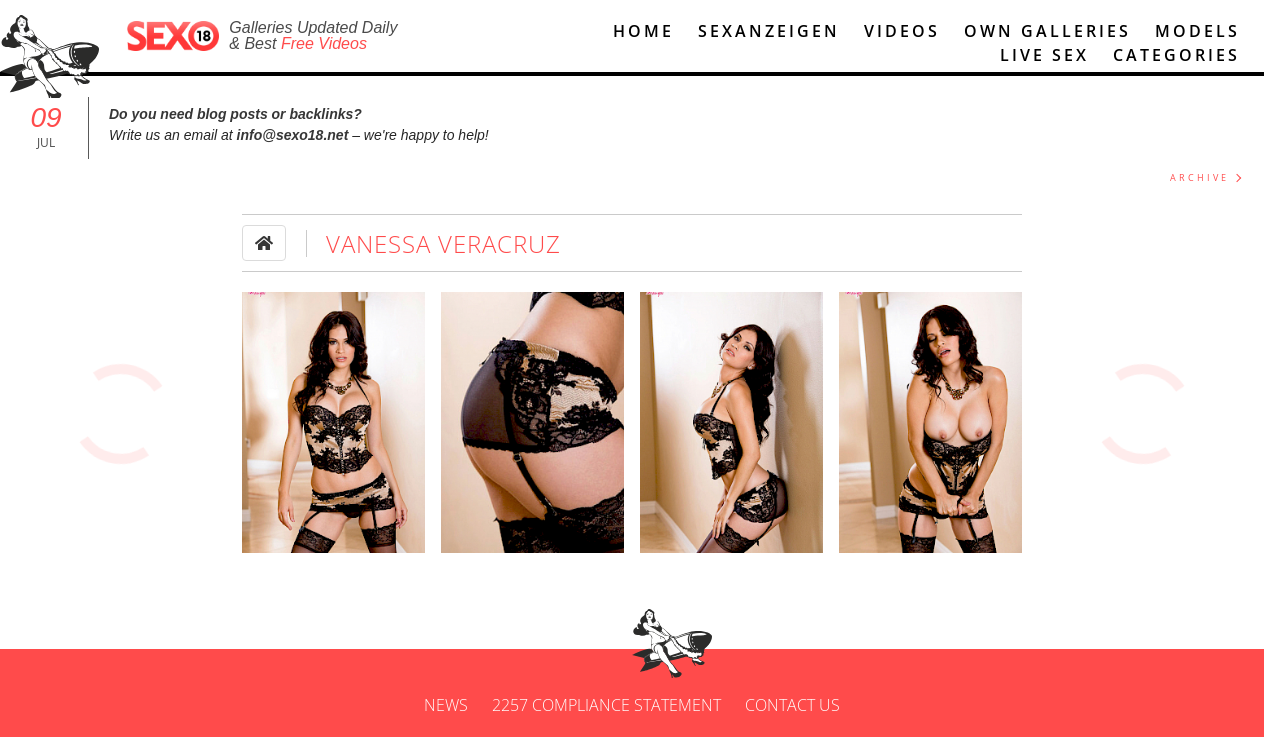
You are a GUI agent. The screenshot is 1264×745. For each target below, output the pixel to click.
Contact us (792, 713)
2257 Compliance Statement (606, 713)
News (446, 713)
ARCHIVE (1199, 186)
